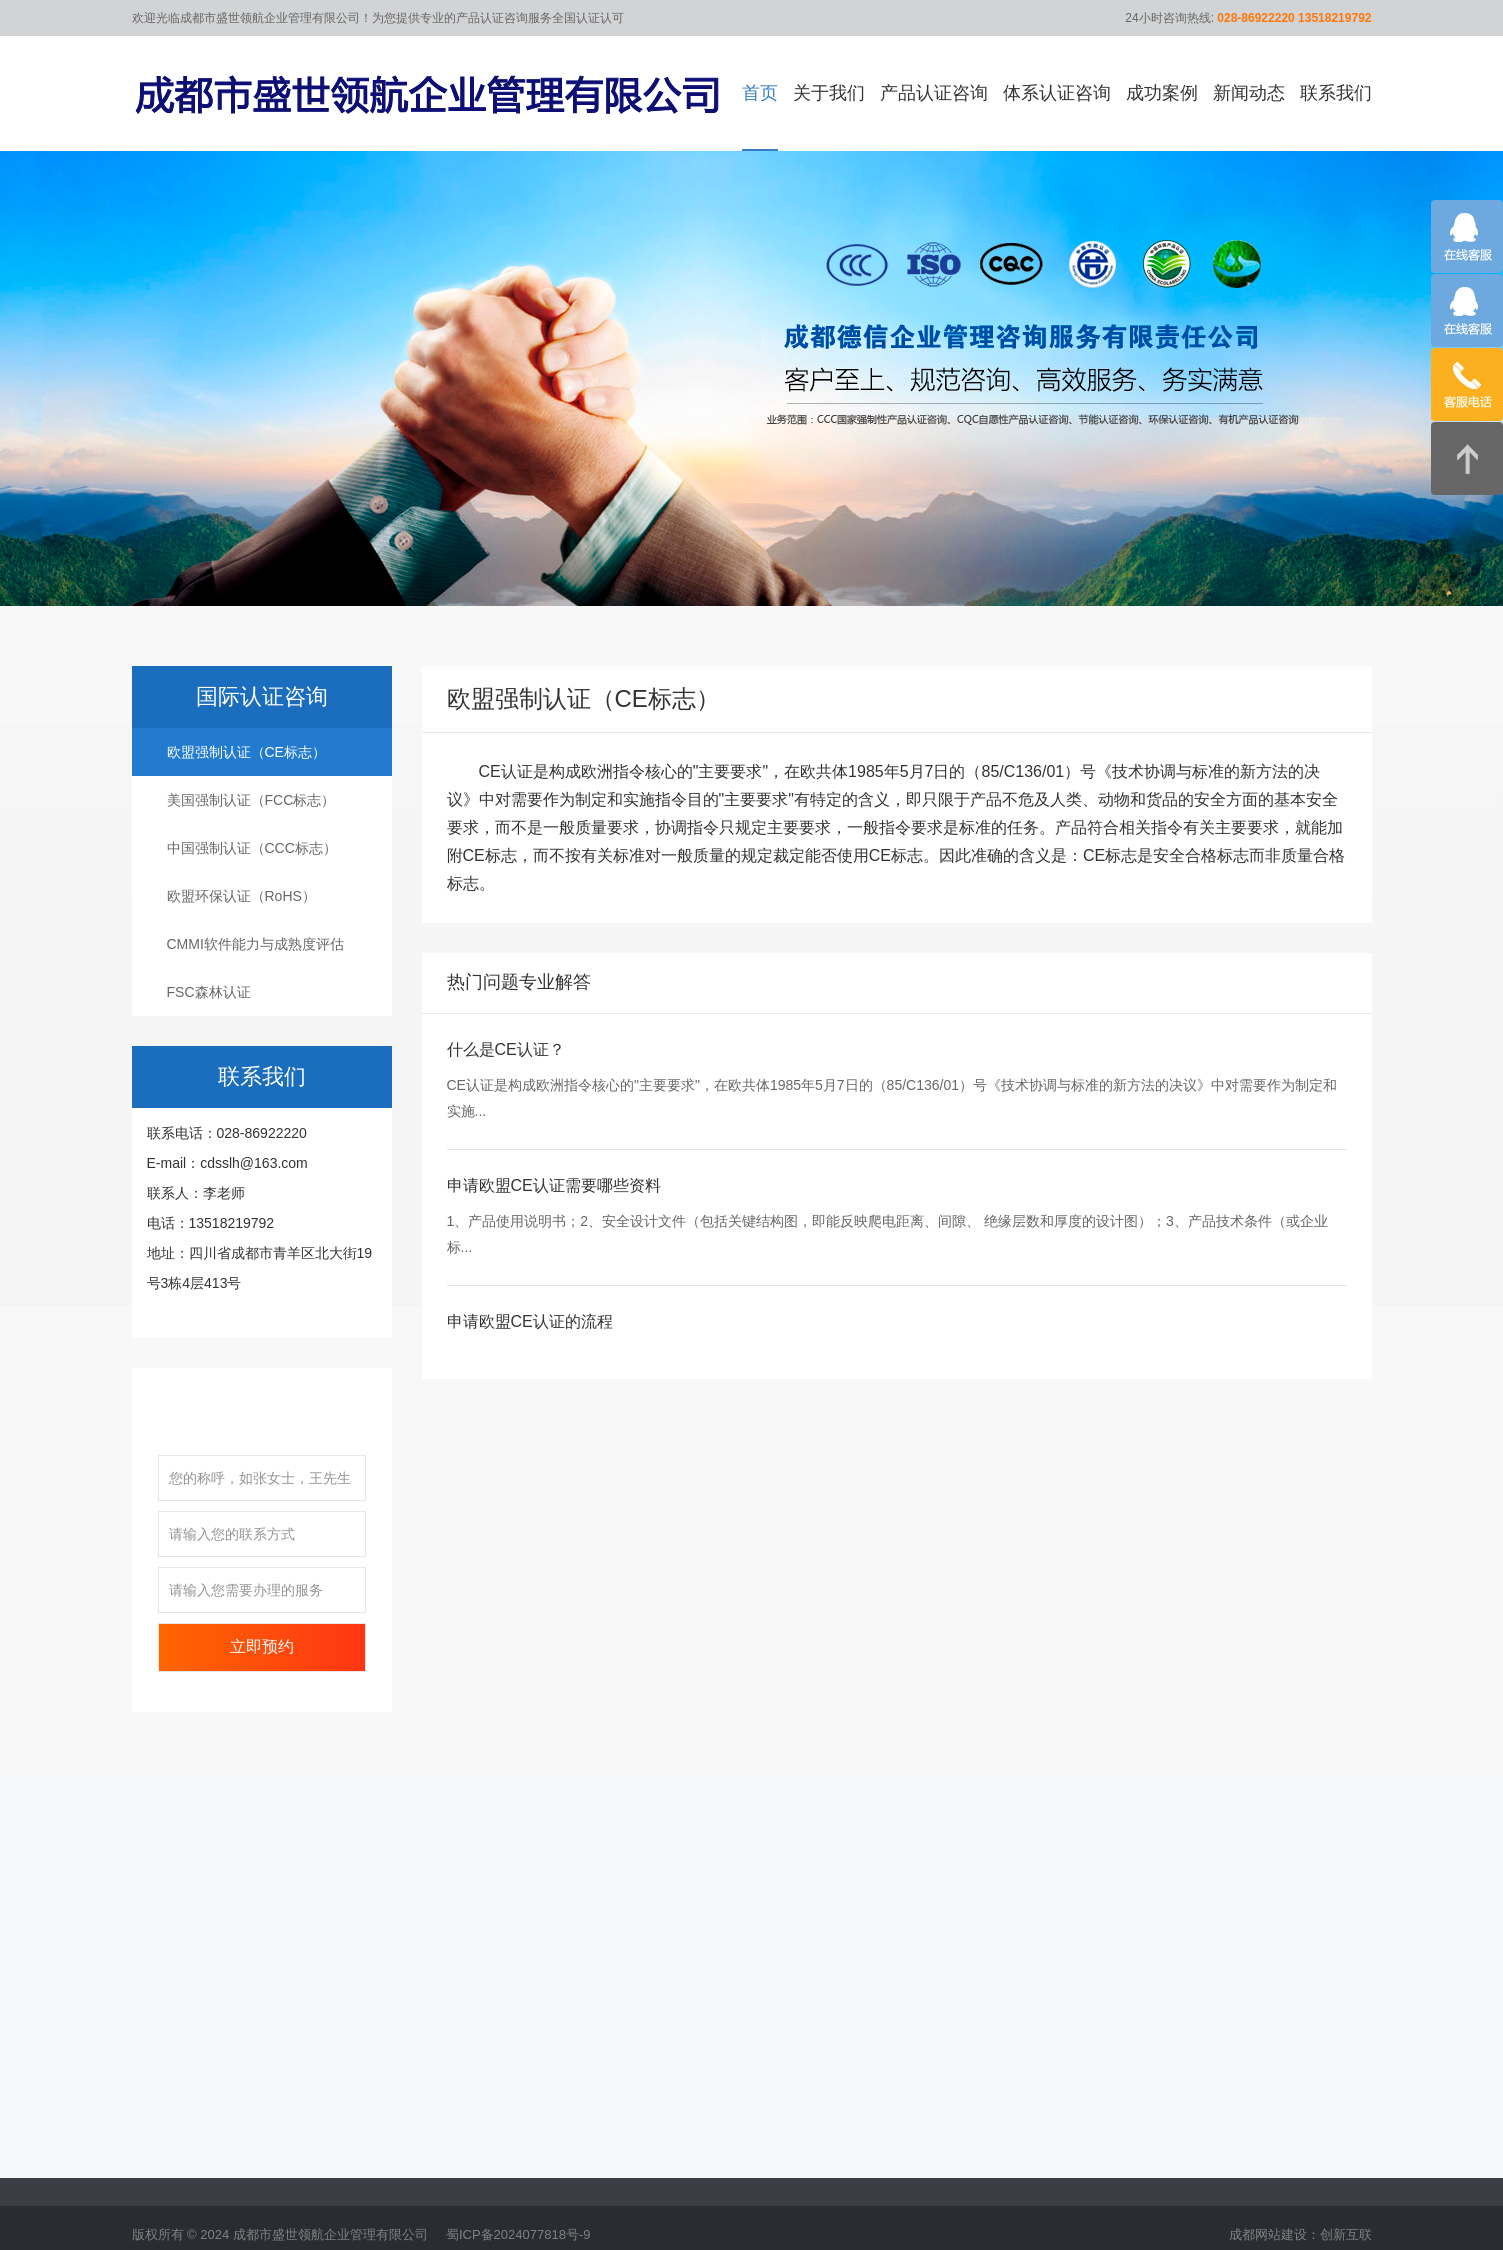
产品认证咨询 (934, 93)
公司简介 (160, 2130)
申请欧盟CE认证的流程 (530, 1349)
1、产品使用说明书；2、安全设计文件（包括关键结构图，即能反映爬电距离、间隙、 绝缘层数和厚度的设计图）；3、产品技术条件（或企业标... (887, 1262)
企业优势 (160, 2160)
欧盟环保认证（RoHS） (241, 924)
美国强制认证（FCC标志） (251, 828)
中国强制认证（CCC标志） (252, 876)
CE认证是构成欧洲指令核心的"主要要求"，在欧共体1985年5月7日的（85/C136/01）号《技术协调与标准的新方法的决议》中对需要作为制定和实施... (892, 1126)
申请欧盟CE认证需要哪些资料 (554, 1213)
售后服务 (160, 2220)
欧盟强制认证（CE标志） (246, 780)
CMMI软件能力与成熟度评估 (255, 972)
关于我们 (829, 93)
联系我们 (1336, 93)
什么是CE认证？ (506, 1078)
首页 (760, 93)
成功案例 (1162, 93)
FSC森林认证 (209, 1020)
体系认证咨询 (1057, 93)
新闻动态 (1249, 93)
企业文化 (160, 2190)
